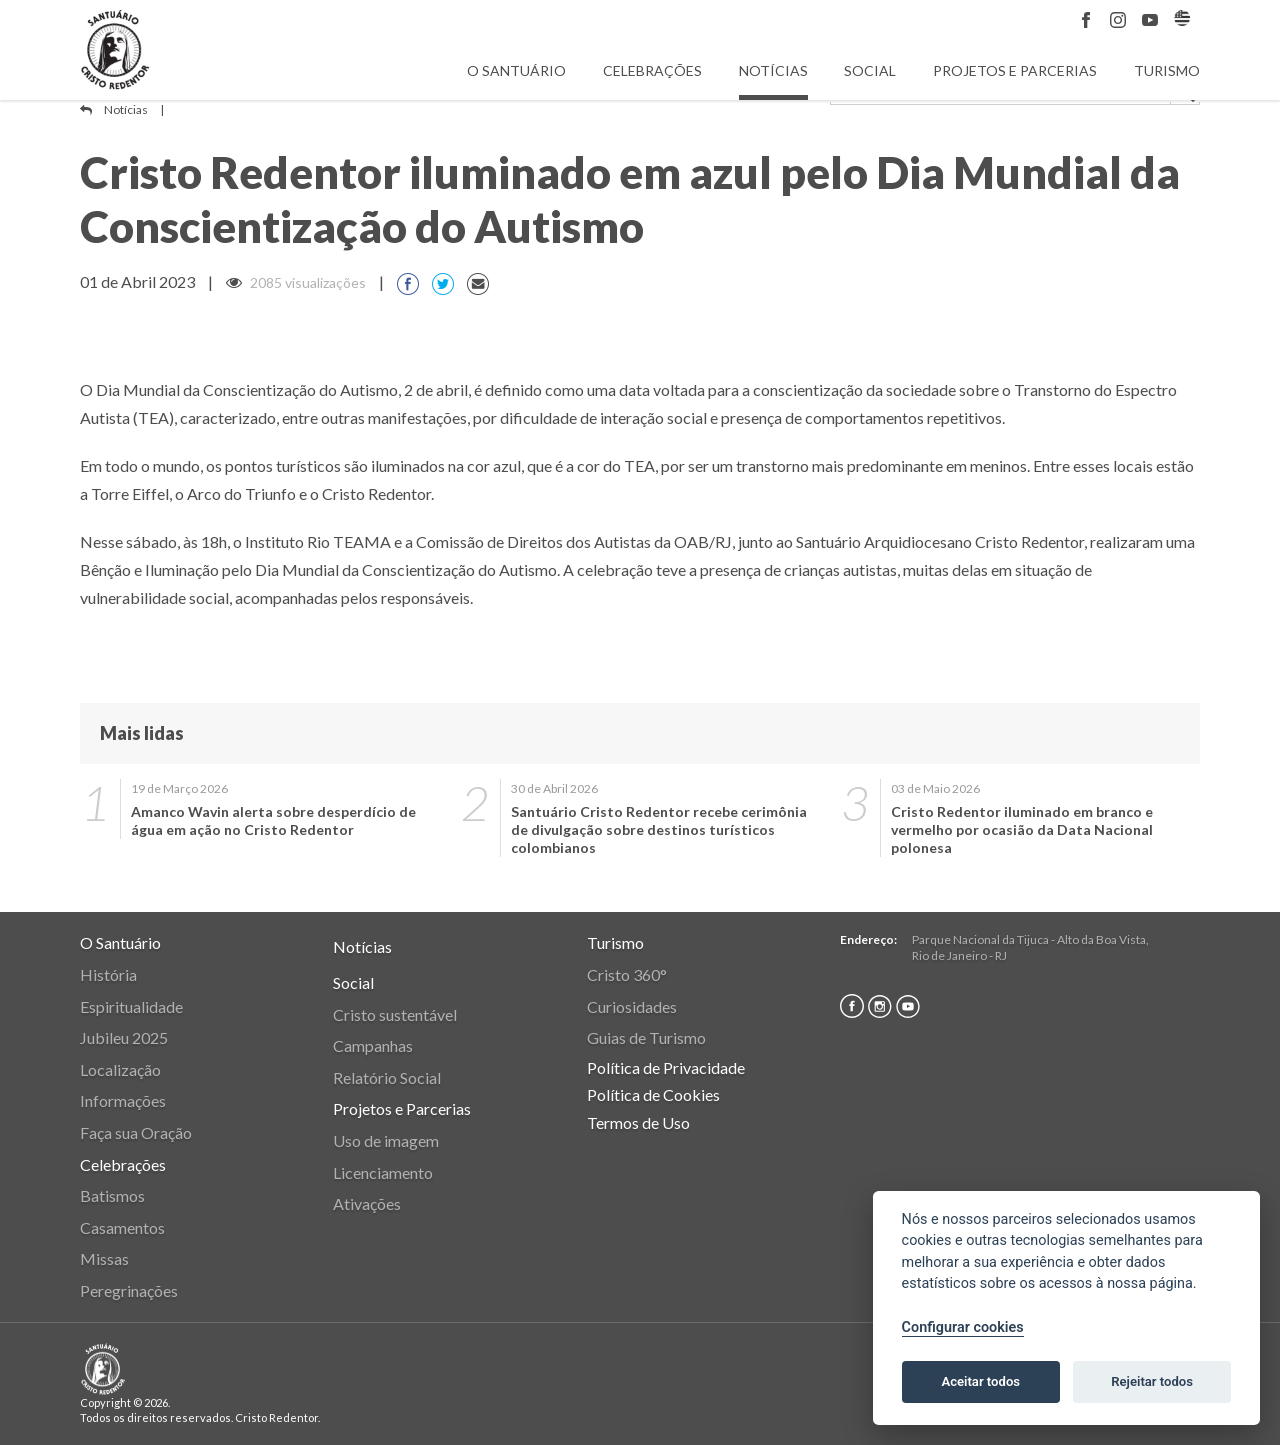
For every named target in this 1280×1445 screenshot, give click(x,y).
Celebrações (652, 70)
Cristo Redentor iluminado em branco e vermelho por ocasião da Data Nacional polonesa (1022, 829)
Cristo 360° (627, 974)
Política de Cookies (653, 1094)
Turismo (1167, 70)
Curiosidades (632, 1006)
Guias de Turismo (646, 1037)
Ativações (367, 1203)
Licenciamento (383, 1172)
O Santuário (516, 70)
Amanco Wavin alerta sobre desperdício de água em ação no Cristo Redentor (273, 820)
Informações (123, 1100)
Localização (120, 1069)
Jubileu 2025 (124, 1037)
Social (870, 70)
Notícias (773, 70)
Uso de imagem (386, 1140)
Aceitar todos (980, 1381)
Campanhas (373, 1045)
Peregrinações (129, 1290)
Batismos (112, 1195)
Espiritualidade (131, 1006)
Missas (104, 1258)
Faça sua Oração (136, 1132)
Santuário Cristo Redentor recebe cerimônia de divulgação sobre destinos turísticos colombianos (659, 829)
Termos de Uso (638, 1122)
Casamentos (122, 1227)
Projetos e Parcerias (1015, 70)
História (108, 974)
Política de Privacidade (666, 1067)
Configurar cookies (963, 1327)
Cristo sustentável (395, 1014)
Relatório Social (387, 1077)
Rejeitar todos (1152, 1381)
